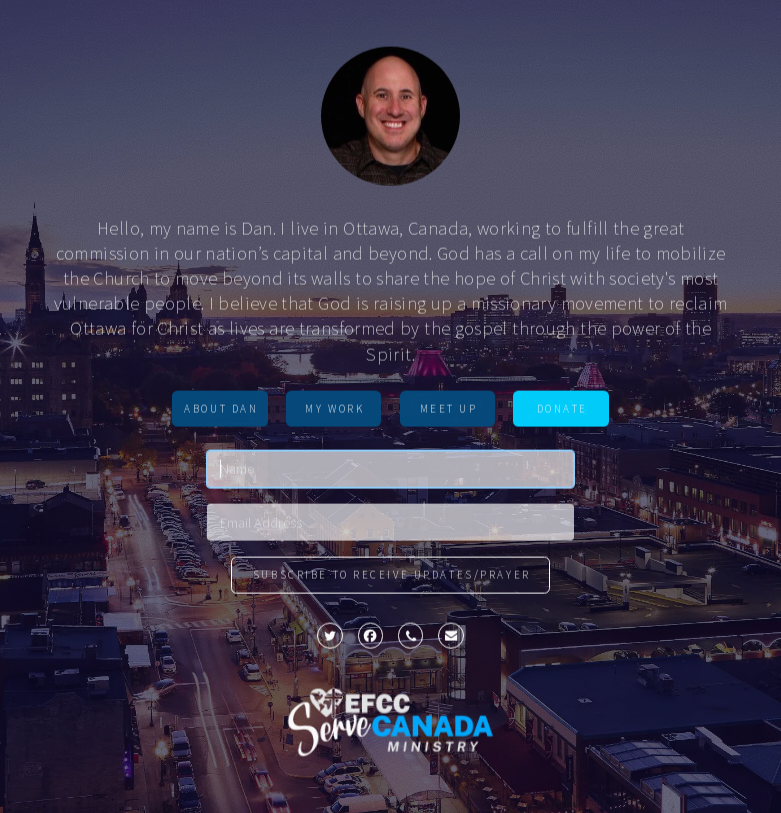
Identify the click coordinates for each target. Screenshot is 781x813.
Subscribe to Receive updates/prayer (392, 577)
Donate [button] (562, 410)
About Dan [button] (221, 410)
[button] (330, 638)
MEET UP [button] (449, 410)
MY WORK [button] (334, 410)
